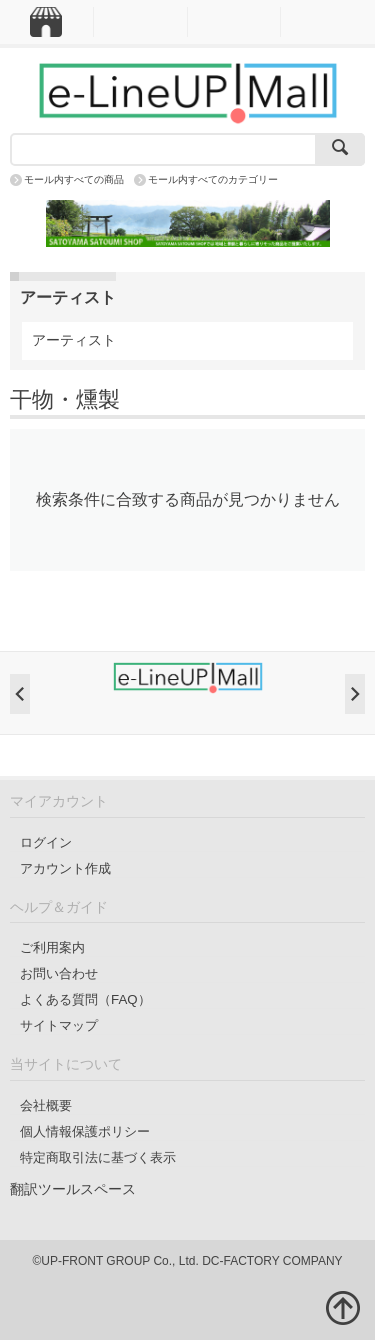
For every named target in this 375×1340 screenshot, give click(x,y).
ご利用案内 (52, 947)
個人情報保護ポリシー (85, 1131)
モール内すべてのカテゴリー (213, 179)
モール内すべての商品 (74, 179)
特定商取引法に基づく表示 (98, 1157)
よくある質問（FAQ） (85, 999)
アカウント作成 (65, 868)
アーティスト (74, 340)
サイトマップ (59, 1025)
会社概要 (46, 1105)
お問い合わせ (59, 973)
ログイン (46, 842)
